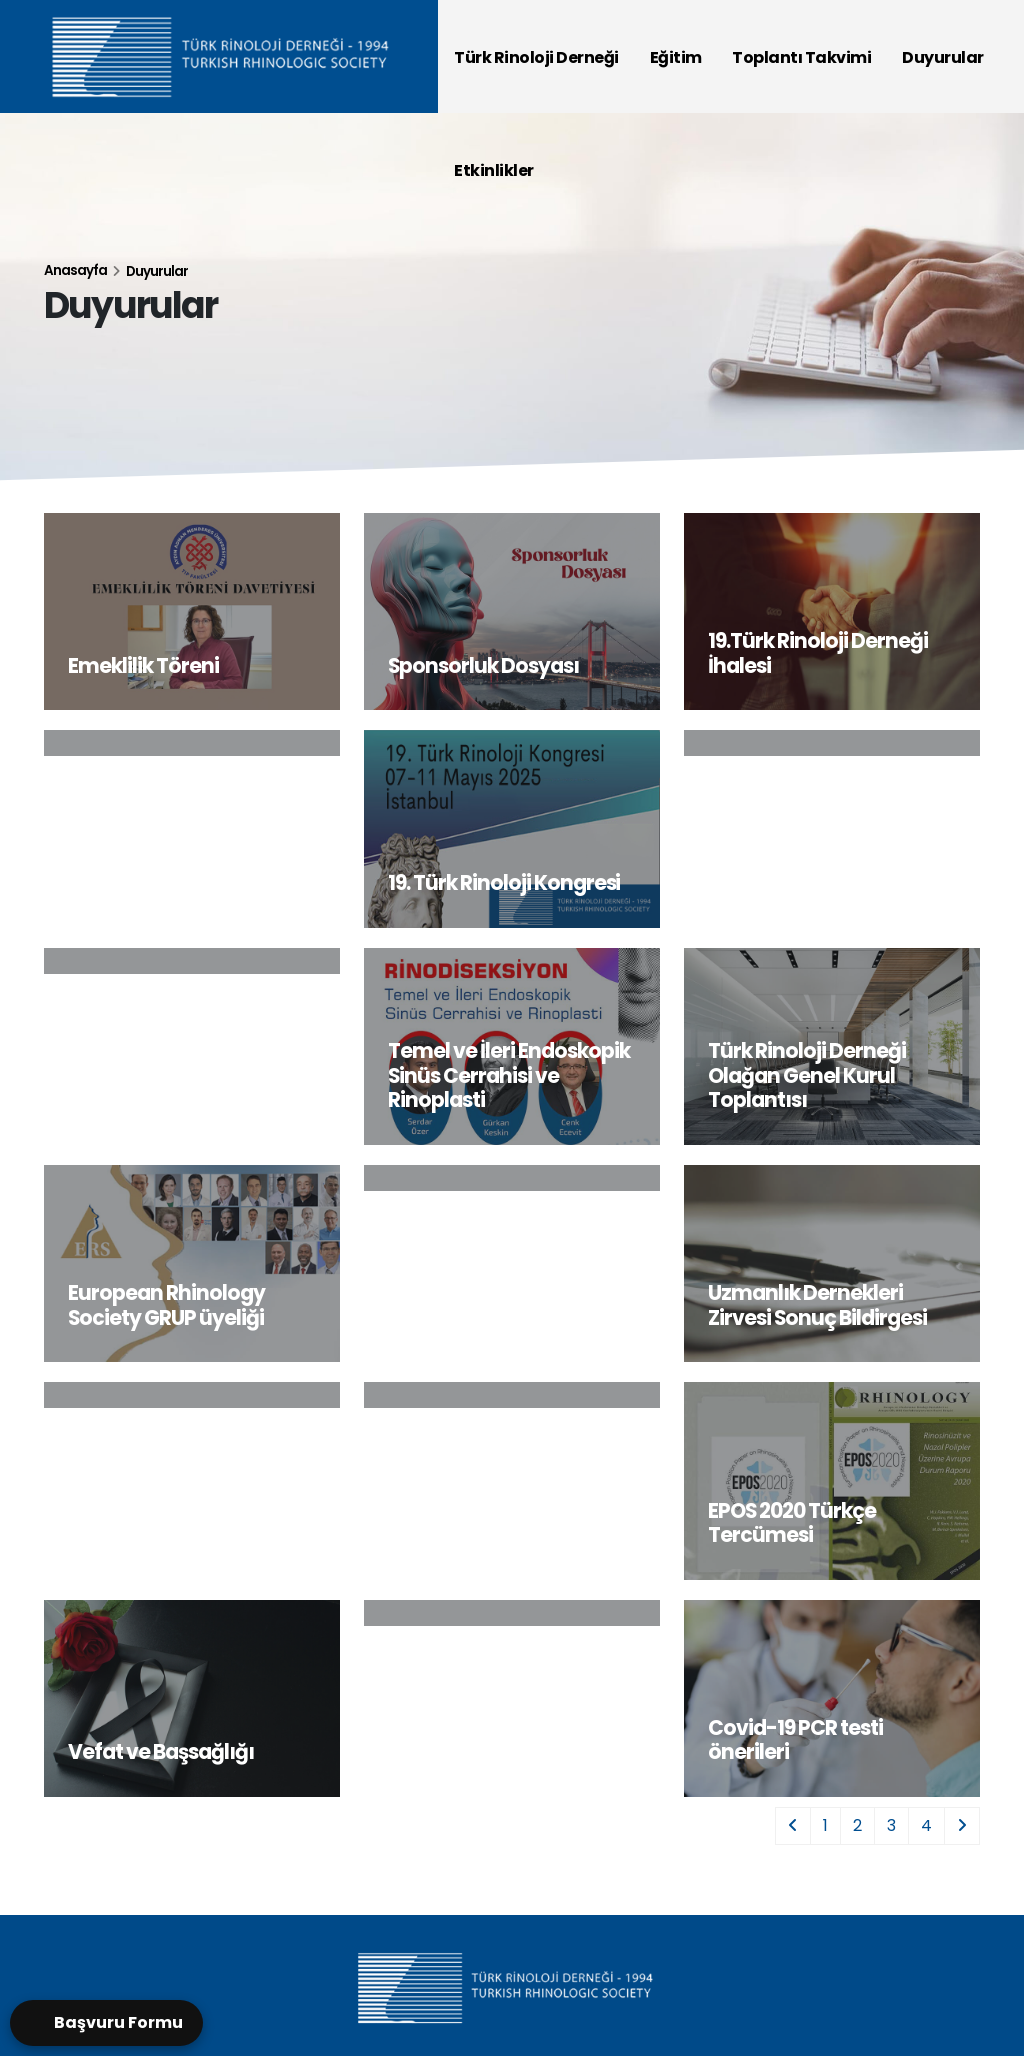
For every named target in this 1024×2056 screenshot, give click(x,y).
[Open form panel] (106, 2023)
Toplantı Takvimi (801, 57)
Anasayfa (75, 270)
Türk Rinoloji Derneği (536, 57)
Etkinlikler (494, 170)
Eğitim (676, 57)
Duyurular (943, 57)
